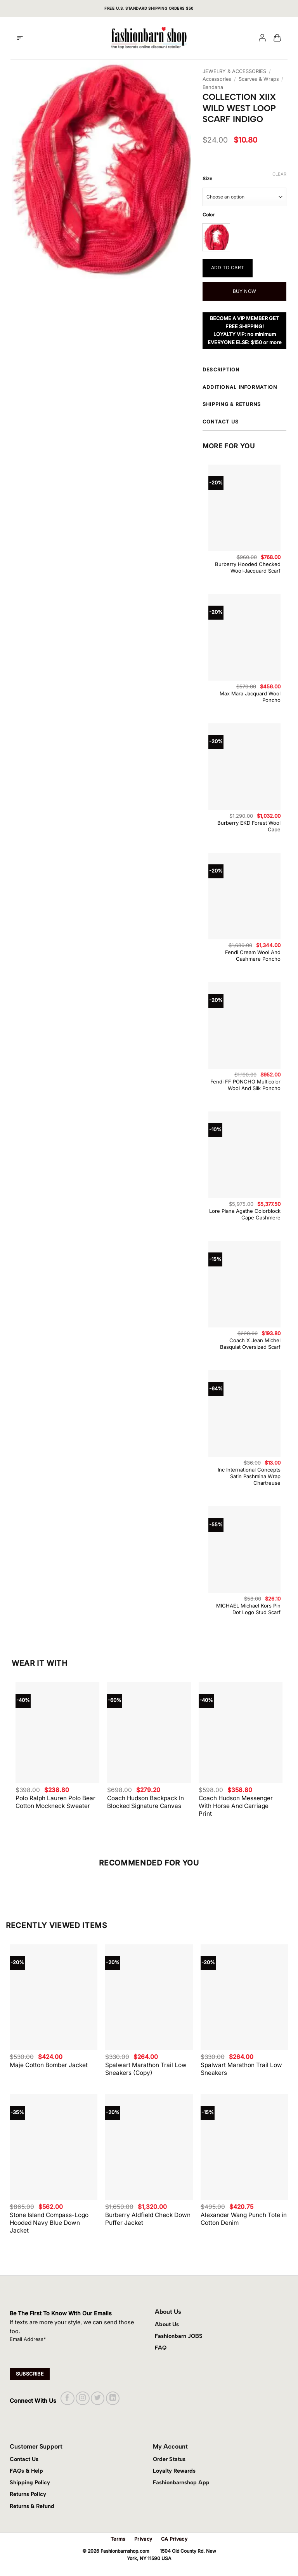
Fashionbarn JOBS (179, 2335)
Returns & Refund (32, 2506)
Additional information (244, 388)
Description (244, 370)
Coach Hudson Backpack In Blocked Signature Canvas (145, 1802)
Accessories (217, 79)
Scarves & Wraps (259, 79)
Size (207, 178)
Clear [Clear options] (279, 174)
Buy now (244, 291)
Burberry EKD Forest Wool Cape (249, 826)
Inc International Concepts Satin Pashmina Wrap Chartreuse (249, 1476)
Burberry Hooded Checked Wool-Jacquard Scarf (248, 567)
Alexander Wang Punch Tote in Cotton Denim (244, 2218)
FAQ (160, 2347)
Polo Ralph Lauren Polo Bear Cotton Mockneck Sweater (55, 1802)
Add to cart (227, 267)
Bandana (213, 87)
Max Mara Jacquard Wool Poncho (250, 696)
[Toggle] (287, 370)
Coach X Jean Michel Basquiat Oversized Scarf (250, 1343)
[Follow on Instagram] (82, 2398)
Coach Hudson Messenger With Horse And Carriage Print (236, 1805)
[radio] (216, 237)
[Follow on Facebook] (67, 2398)
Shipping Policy (30, 2482)
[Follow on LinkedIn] (113, 2398)
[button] (20, 38)
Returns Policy (28, 2494)
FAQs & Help (26, 2470)
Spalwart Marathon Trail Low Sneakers (241, 2068)
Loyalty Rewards (174, 2470)
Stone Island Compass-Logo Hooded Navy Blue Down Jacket (49, 2222)
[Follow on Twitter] (97, 2398)
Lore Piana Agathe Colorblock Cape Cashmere (245, 1214)
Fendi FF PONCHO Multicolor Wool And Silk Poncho (245, 1084)
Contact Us (24, 2459)
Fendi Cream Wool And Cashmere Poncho (253, 955)
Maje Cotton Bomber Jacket (49, 2065)
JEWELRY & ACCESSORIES (234, 71)
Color (209, 215)
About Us (167, 2324)
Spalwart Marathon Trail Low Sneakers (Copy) (146, 2068)
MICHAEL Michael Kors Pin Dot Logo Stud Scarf (248, 1608)
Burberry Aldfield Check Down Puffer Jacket (148, 2218)
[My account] (262, 38)
